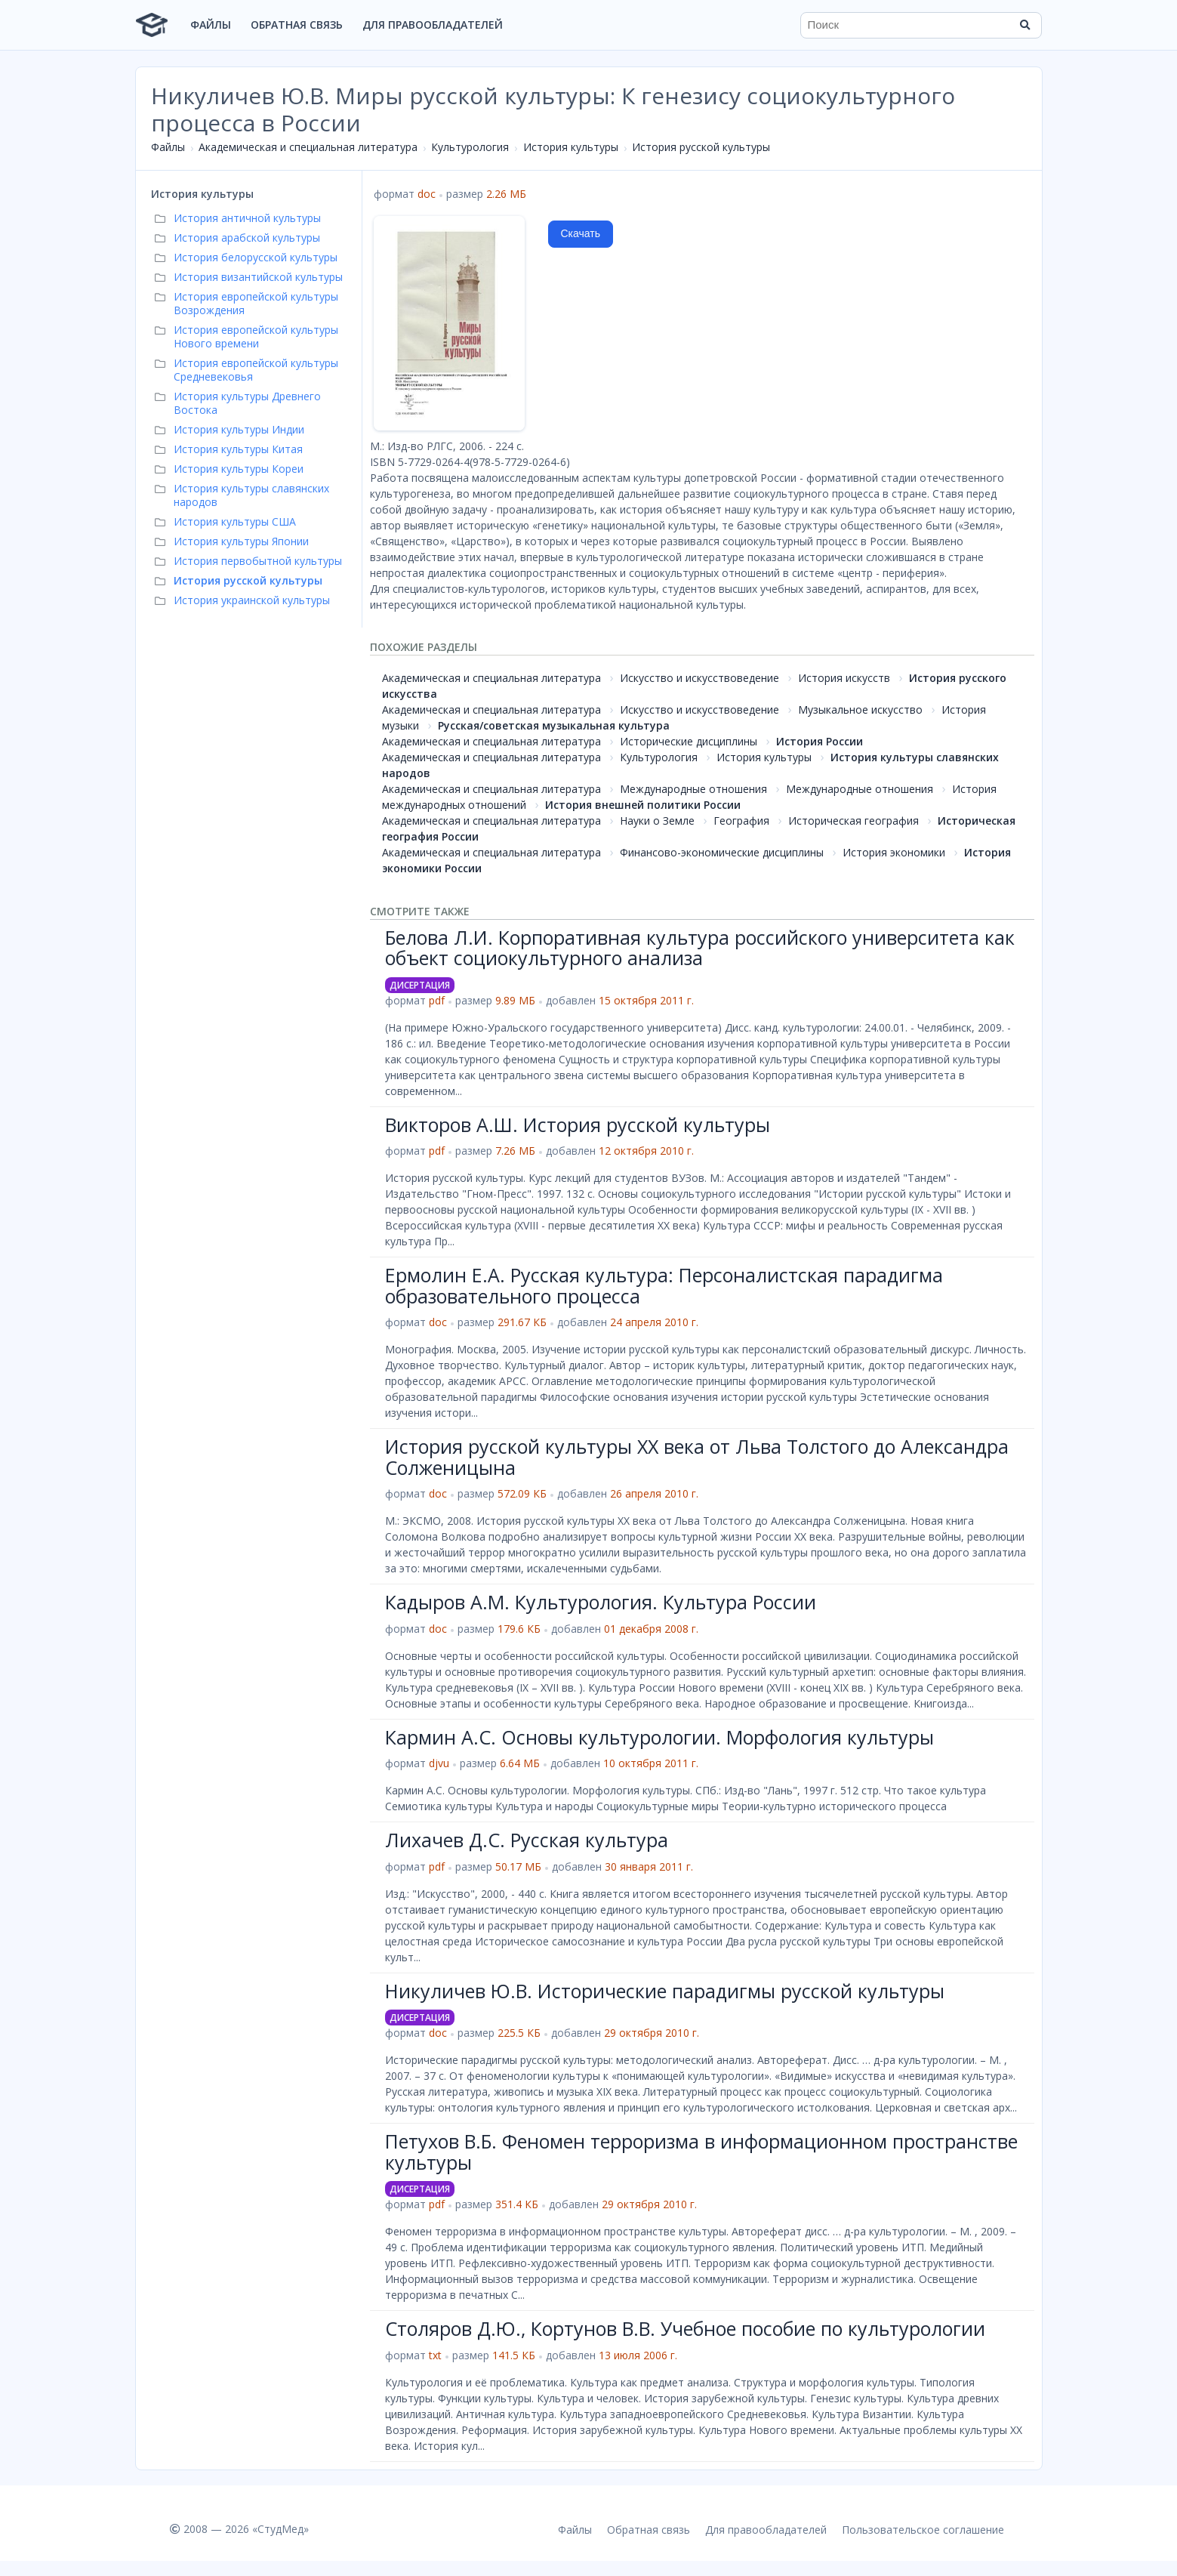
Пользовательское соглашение (923, 2529)
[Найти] (1025, 24)
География (741, 820)
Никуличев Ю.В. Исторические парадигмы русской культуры (664, 1991)
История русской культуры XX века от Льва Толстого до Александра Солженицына (697, 1456)
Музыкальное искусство (860, 709)
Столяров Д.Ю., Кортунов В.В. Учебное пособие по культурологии (685, 2328)
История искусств (844, 678)
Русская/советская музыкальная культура (554, 725)
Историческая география (853, 820)
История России (819, 741)
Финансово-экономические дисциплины (722, 852)
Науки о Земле (657, 820)
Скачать (581, 233)
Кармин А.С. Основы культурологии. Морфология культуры (659, 1737)
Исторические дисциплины (688, 741)
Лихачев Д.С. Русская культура (526, 1840)
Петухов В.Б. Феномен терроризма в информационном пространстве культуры (701, 2151)
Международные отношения (693, 789)
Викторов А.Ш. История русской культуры (577, 1124)
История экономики (894, 852)
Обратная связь (297, 24)
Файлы (210, 24)
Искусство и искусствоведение (699, 678)
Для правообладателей (432, 24)
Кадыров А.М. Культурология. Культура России (600, 1602)
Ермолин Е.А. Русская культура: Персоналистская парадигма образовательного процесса (664, 1285)
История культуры (570, 147)
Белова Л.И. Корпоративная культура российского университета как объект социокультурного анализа (700, 947)
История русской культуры (701, 147)
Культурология (470, 147)
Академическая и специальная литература (308, 147)
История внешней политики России (643, 804)
